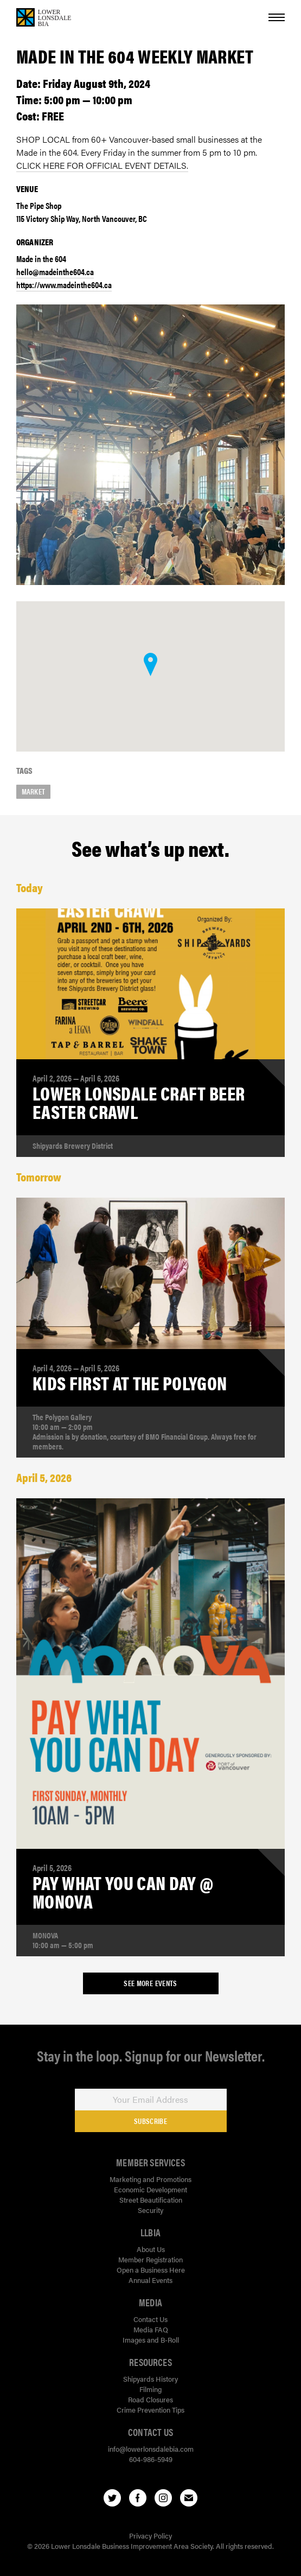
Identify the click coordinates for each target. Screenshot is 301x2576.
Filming (150, 2389)
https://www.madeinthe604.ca (64, 284)
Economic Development (150, 2189)
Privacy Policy (150, 2535)
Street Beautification (150, 2200)
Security (150, 2210)
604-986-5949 (150, 2459)
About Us (151, 2249)
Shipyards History (150, 2379)
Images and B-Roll (151, 2340)
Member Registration (150, 2259)
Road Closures (150, 2399)
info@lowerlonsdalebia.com (151, 2449)
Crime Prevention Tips (150, 2410)
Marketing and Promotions (150, 2179)
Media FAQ (150, 2329)
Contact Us (150, 2319)
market (33, 791)
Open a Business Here (151, 2270)
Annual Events (150, 2280)
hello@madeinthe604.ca (55, 271)
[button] (150, 664)
